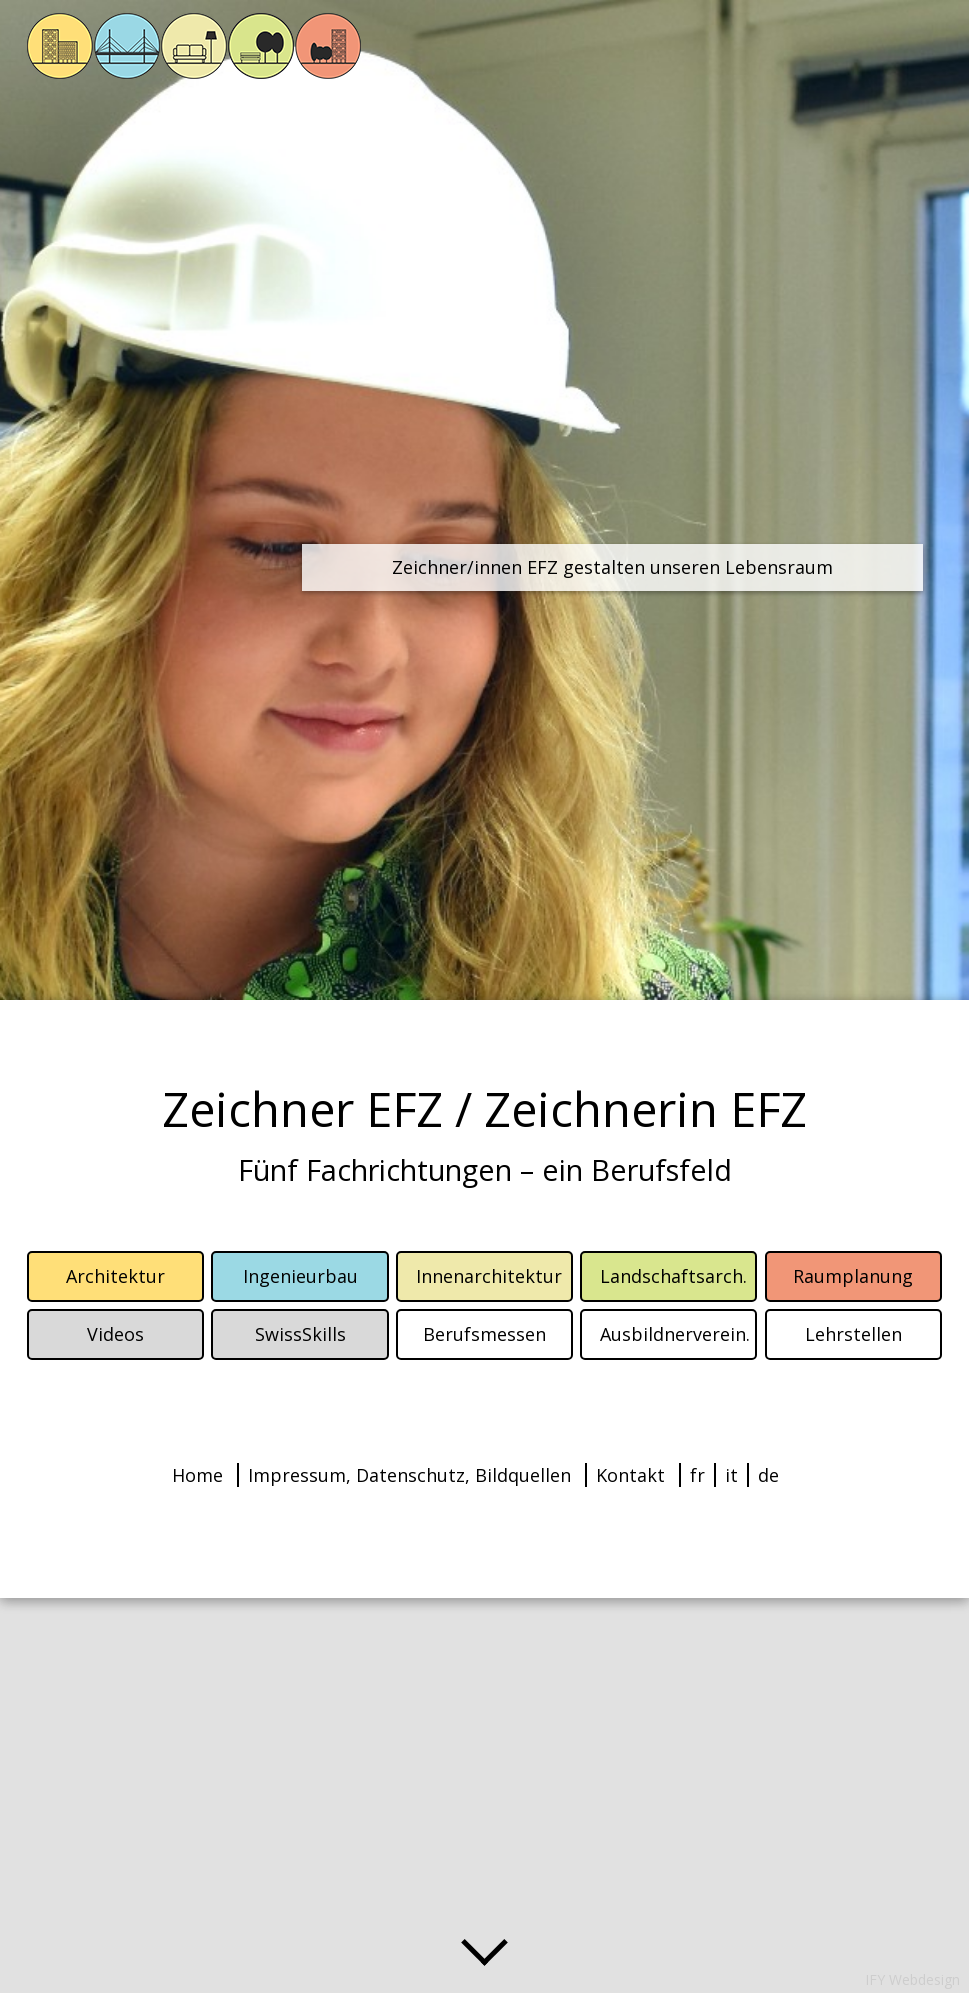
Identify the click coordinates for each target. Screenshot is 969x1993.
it (731, 1475)
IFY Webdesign (912, 1979)
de (768, 1475)
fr (697, 1475)
